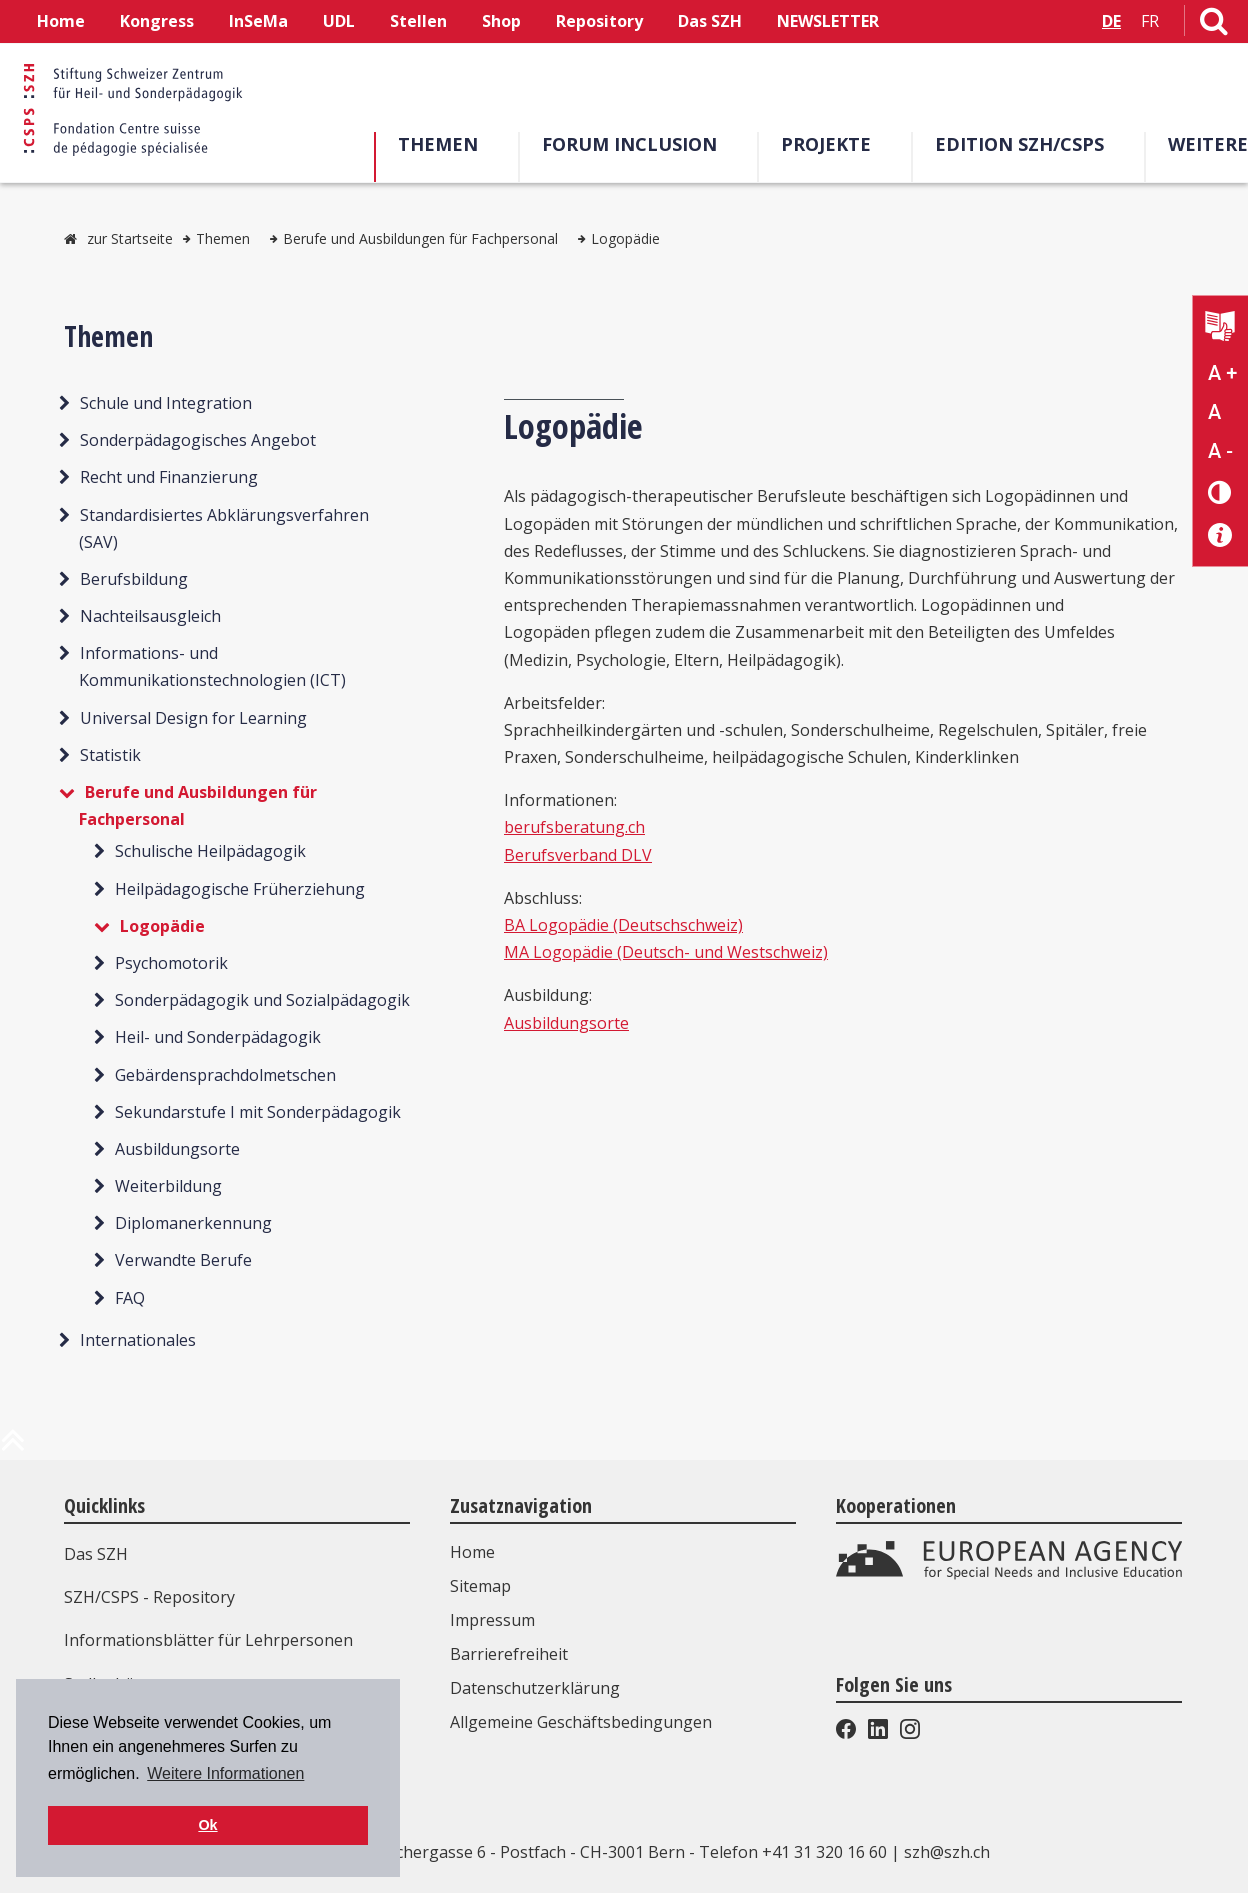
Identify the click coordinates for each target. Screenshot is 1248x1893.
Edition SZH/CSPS (1019, 144)
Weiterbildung (168, 1186)
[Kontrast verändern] (1220, 491)
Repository (599, 21)
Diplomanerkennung (193, 1223)
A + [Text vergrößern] (1222, 373)
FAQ (130, 1298)
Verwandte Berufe (183, 1260)
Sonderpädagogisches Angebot (198, 440)
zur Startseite (130, 238)
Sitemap (480, 1586)
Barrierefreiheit (509, 1654)
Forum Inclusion (629, 144)
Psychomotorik (171, 963)
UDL (339, 21)
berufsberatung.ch (574, 827)
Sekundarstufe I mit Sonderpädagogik (258, 1112)
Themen (438, 144)
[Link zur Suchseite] (1214, 25)
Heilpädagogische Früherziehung (240, 889)
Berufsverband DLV (578, 855)
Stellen (418, 21)
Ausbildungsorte (177, 1149)
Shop (501, 21)
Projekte (826, 144)
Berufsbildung (134, 579)
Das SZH (710, 21)
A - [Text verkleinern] (1220, 451)
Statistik (110, 755)
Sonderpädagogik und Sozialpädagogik (262, 1000)
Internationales (138, 1340)
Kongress (157, 21)
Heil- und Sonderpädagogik (218, 1037)
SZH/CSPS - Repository (149, 1597)
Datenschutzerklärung (535, 1688)
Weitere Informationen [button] (225, 1773)
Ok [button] (207, 1825)
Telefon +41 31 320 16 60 (793, 1852)
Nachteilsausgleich (150, 616)
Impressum (492, 1620)
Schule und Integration (166, 403)
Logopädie (625, 238)
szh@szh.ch (947, 1852)
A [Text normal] (1214, 412)
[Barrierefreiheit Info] (1220, 535)
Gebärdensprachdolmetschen (225, 1075)
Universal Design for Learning (193, 718)
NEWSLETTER (828, 21)
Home (61, 21)
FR (1150, 21)
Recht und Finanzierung (169, 477)
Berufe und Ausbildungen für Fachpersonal (420, 238)
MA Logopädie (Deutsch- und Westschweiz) (666, 952)
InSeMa (258, 21)
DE (1111, 21)
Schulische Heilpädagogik (210, 851)
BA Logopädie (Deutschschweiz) (623, 925)
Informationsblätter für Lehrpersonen (208, 1640)
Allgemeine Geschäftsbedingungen (581, 1722)
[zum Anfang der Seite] (13, 1448)
